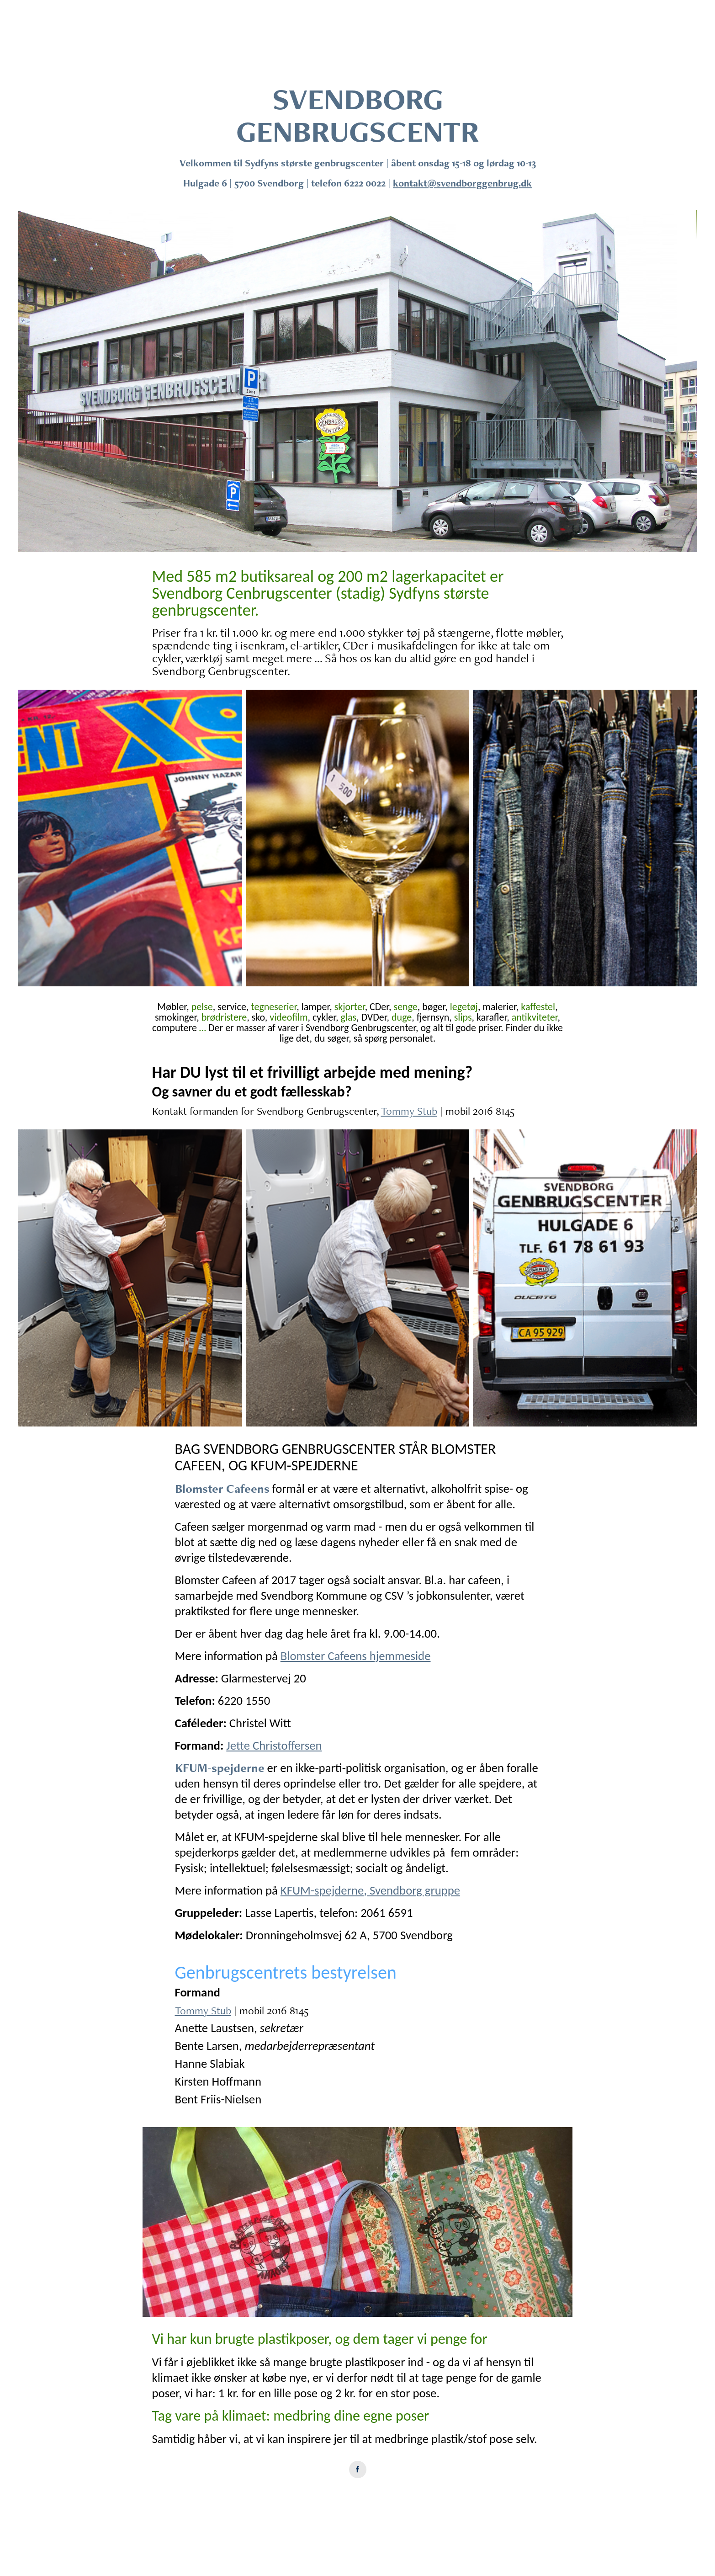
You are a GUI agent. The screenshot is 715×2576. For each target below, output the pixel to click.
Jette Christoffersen (274, 1745)
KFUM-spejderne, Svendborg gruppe (370, 1890)
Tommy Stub (409, 1111)
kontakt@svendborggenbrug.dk (462, 183)
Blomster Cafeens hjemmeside (356, 1656)
